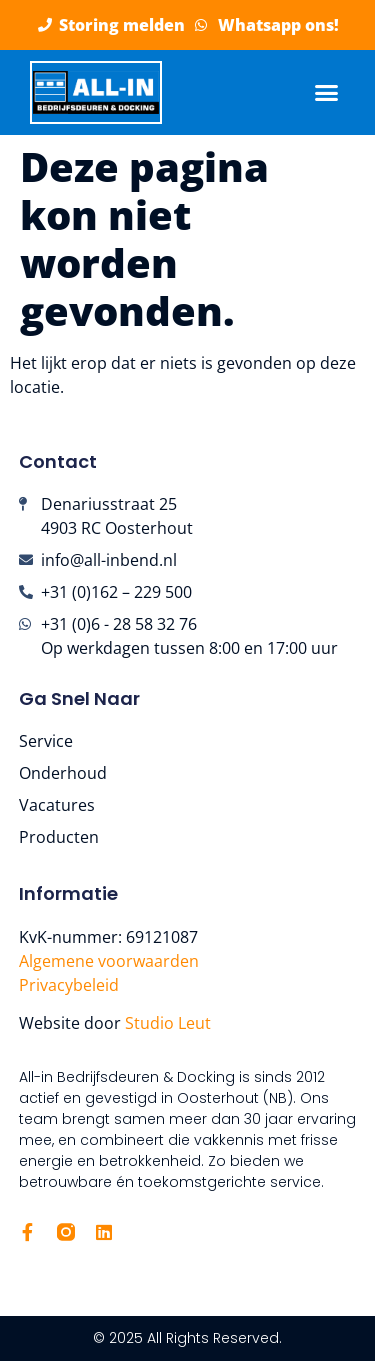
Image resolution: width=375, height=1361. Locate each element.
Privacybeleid (69, 985)
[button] (327, 93)
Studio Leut (170, 1023)
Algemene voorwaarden (109, 961)
